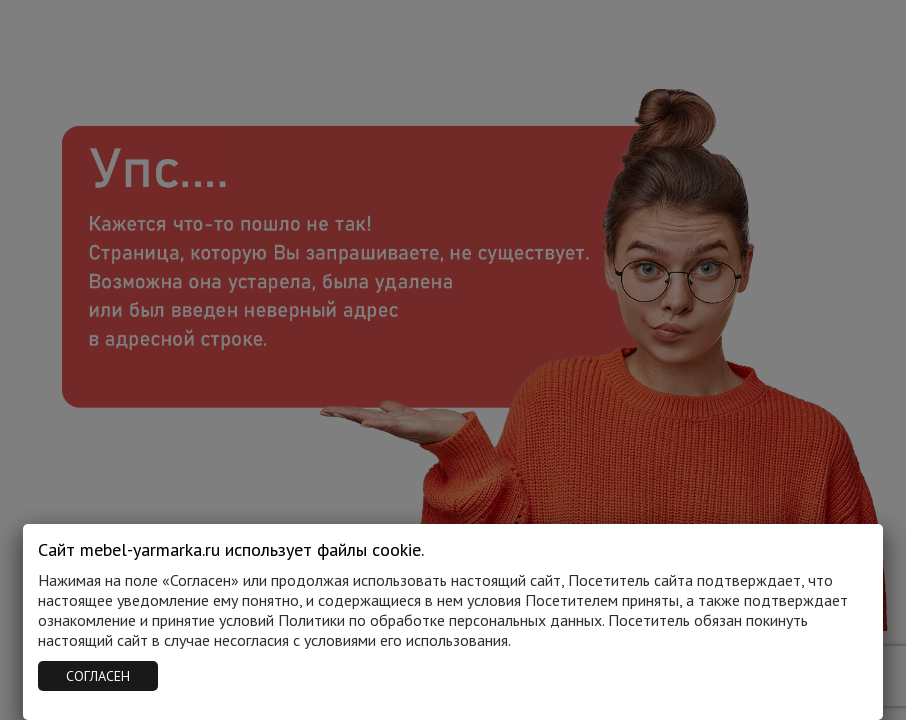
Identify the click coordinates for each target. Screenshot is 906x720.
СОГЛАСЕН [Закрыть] (98, 676)
